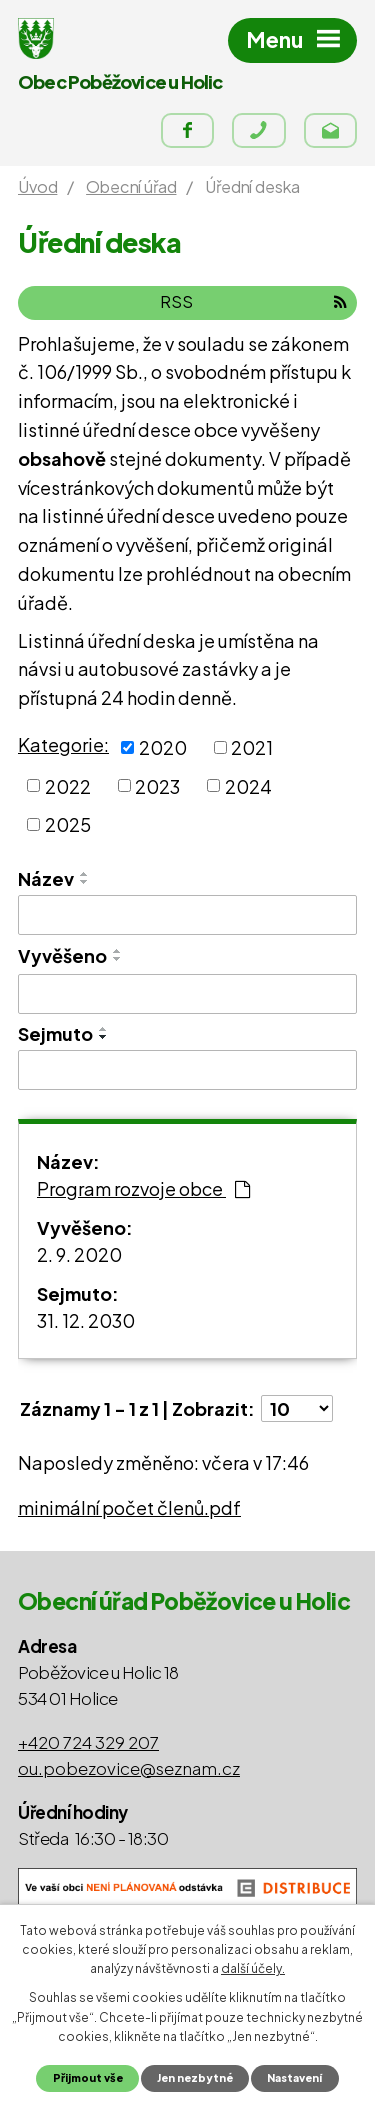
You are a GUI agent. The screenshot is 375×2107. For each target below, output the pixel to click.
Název (46, 878)
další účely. (253, 1968)
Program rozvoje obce (143, 1188)
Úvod (37, 186)
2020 (163, 747)
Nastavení (294, 2077)
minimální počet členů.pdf (129, 1507)
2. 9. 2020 (79, 1254)
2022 (68, 785)
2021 (252, 747)
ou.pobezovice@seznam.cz (129, 1768)
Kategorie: (63, 744)
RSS (253, 301)
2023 (157, 785)
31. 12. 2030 (86, 1320)
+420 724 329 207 (88, 1742)
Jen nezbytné (195, 2077)
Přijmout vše (88, 2077)
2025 (68, 824)
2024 (248, 785)
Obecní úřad (131, 186)
